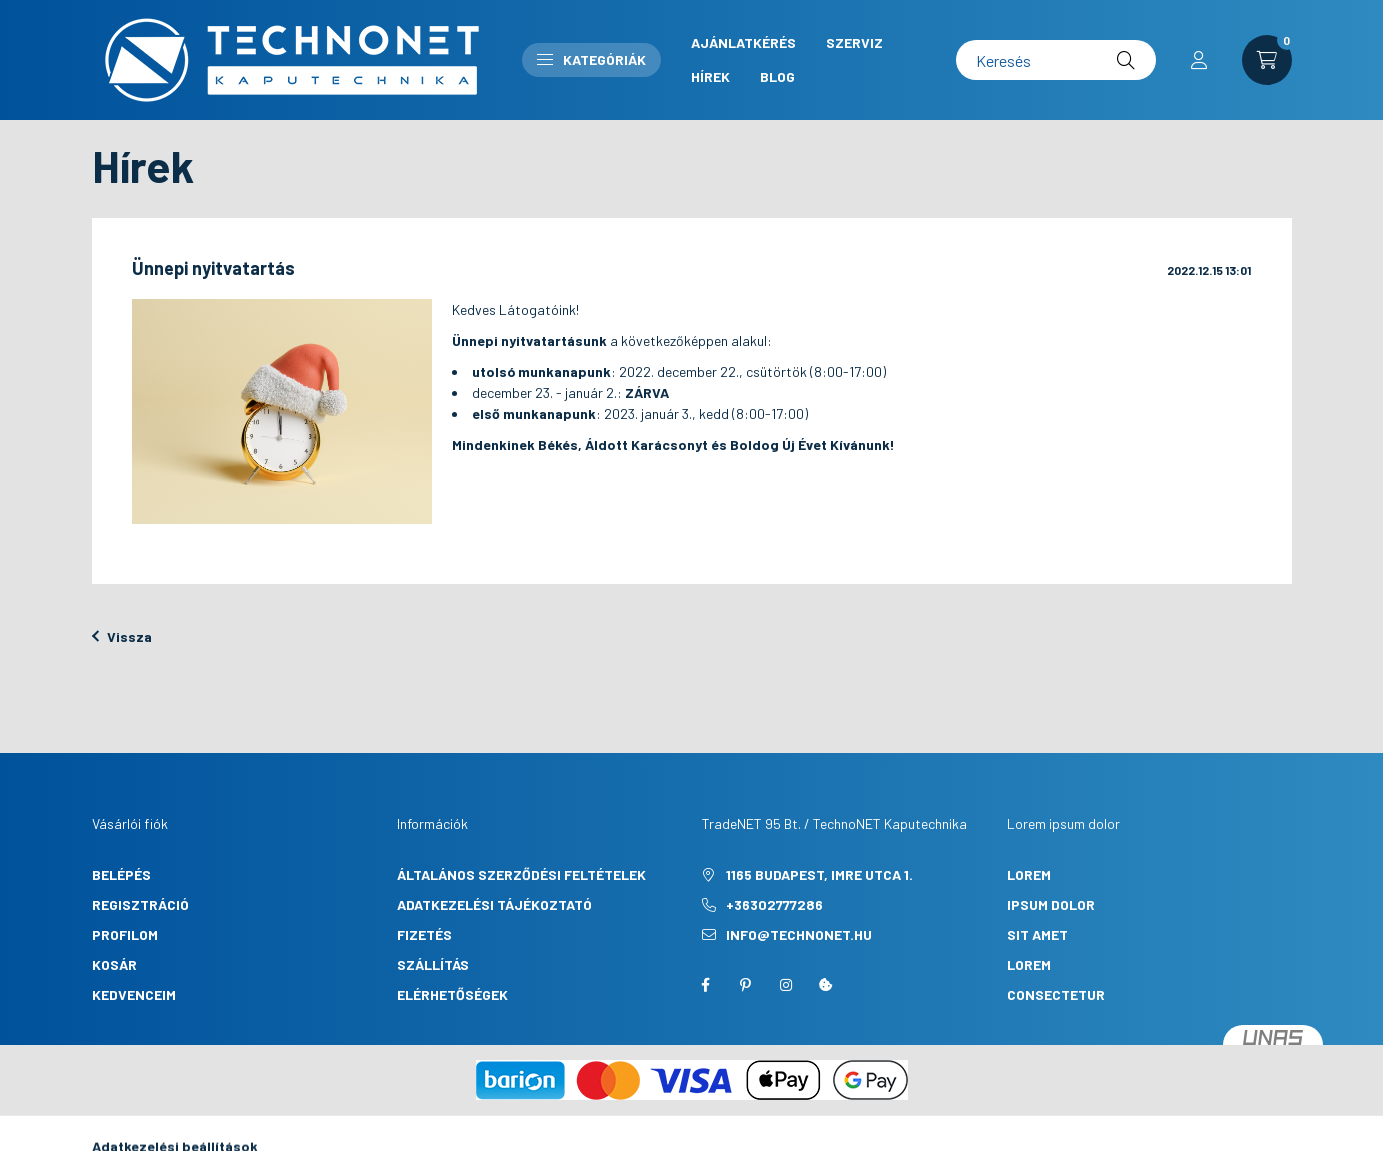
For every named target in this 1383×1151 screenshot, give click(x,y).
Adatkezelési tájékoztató (494, 904)
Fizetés (424, 934)
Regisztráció (140, 904)
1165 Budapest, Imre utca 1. (819, 874)
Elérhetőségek (452, 994)
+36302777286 (774, 904)
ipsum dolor (1051, 904)
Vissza (122, 636)
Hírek (710, 76)
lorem (1029, 874)
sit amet (1037, 934)
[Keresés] (1056, 60)
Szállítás (433, 964)
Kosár (114, 964)
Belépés (121, 874)
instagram (786, 985)
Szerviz (854, 42)
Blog (777, 76)
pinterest (746, 985)
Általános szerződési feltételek (521, 874)
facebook (706, 985)
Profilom (125, 934)
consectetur (1056, 994)
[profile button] (1199, 60)
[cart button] (1267, 60)
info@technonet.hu (799, 934)
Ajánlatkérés (743, 42)
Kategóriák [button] (591, 59)
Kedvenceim (134, 994)
